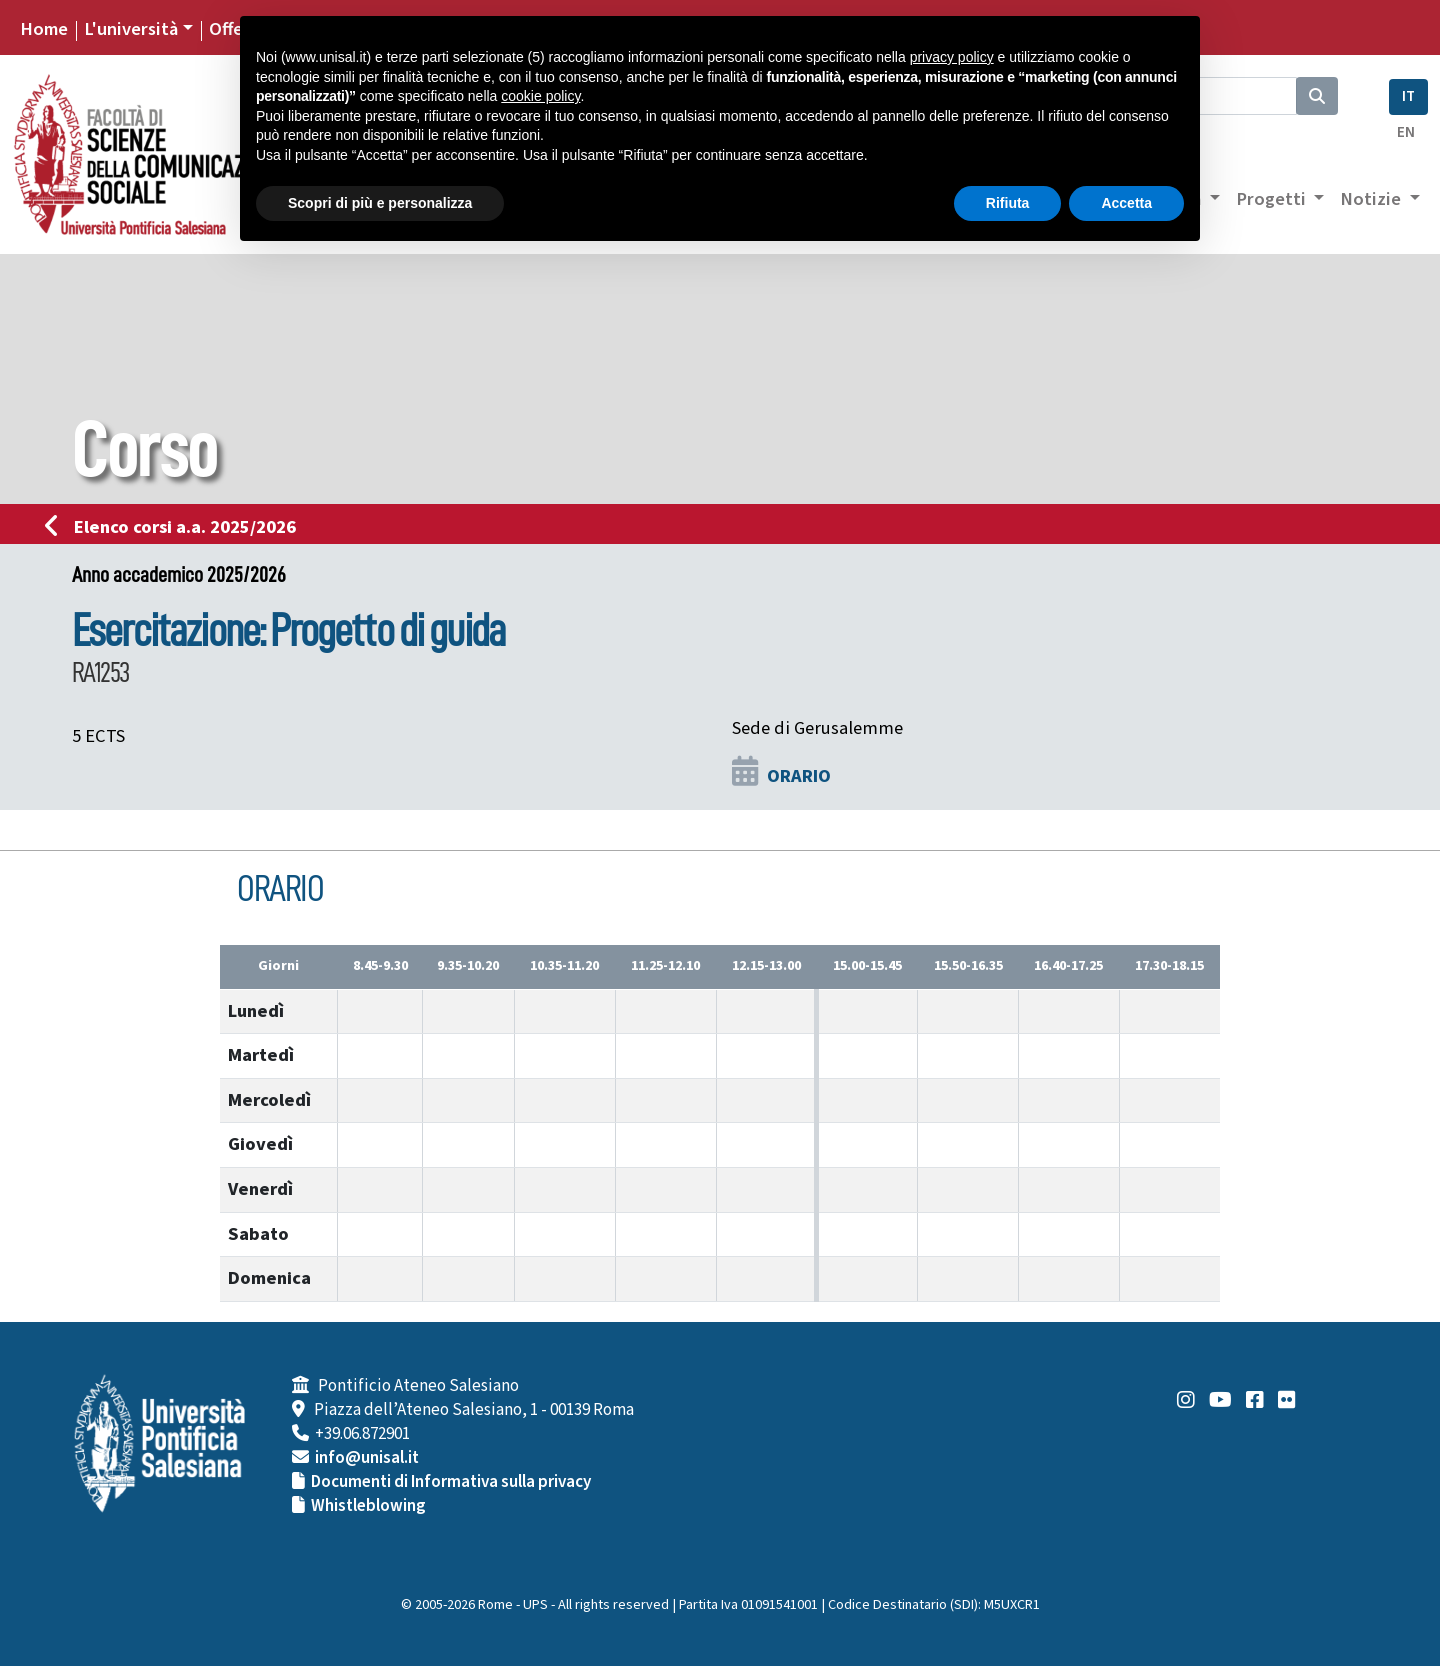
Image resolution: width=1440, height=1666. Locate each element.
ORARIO (799, 776)
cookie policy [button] (540, 96)
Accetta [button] (1126, 203)
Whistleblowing (368, 1506)
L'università (131, 29)
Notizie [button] (1372, 199)
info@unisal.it (367, 1458)
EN (1406, 132)
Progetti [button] (1273, 199)
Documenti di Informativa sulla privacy (451, 1482)
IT (1408, 96)
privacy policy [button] (952, 57)
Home (44, 29)
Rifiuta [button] (1008, 203)
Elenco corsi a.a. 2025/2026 (176, 527)
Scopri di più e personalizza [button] (380, 203)
